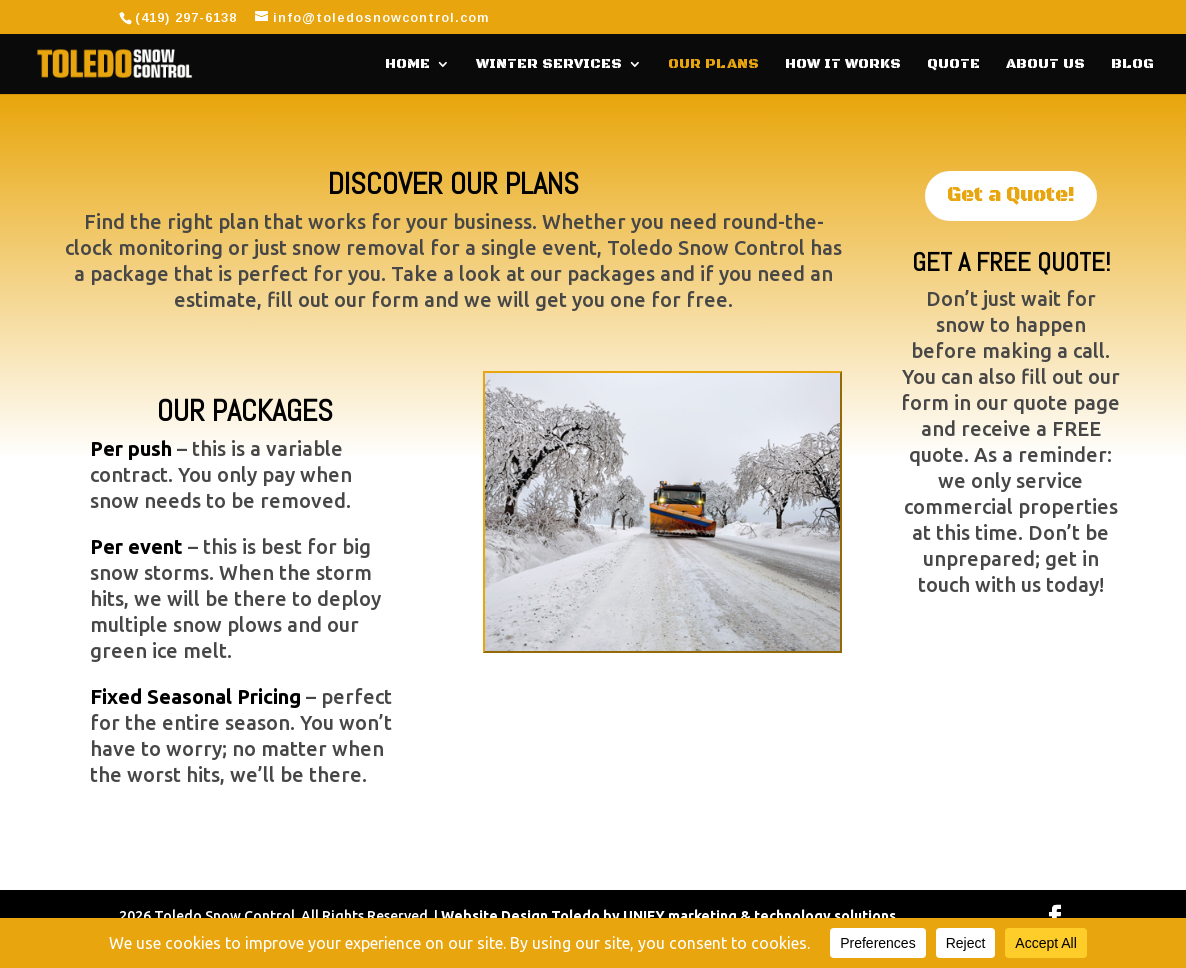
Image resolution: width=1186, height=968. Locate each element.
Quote (953, 65)
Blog (1132, 65)
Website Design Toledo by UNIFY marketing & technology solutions (668, 916)
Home (407, 65)
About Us (1045, 65)
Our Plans (713, 65)
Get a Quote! (1011, 195)
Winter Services (549, 65)
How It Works (843, 65)
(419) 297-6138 (186, 17)
